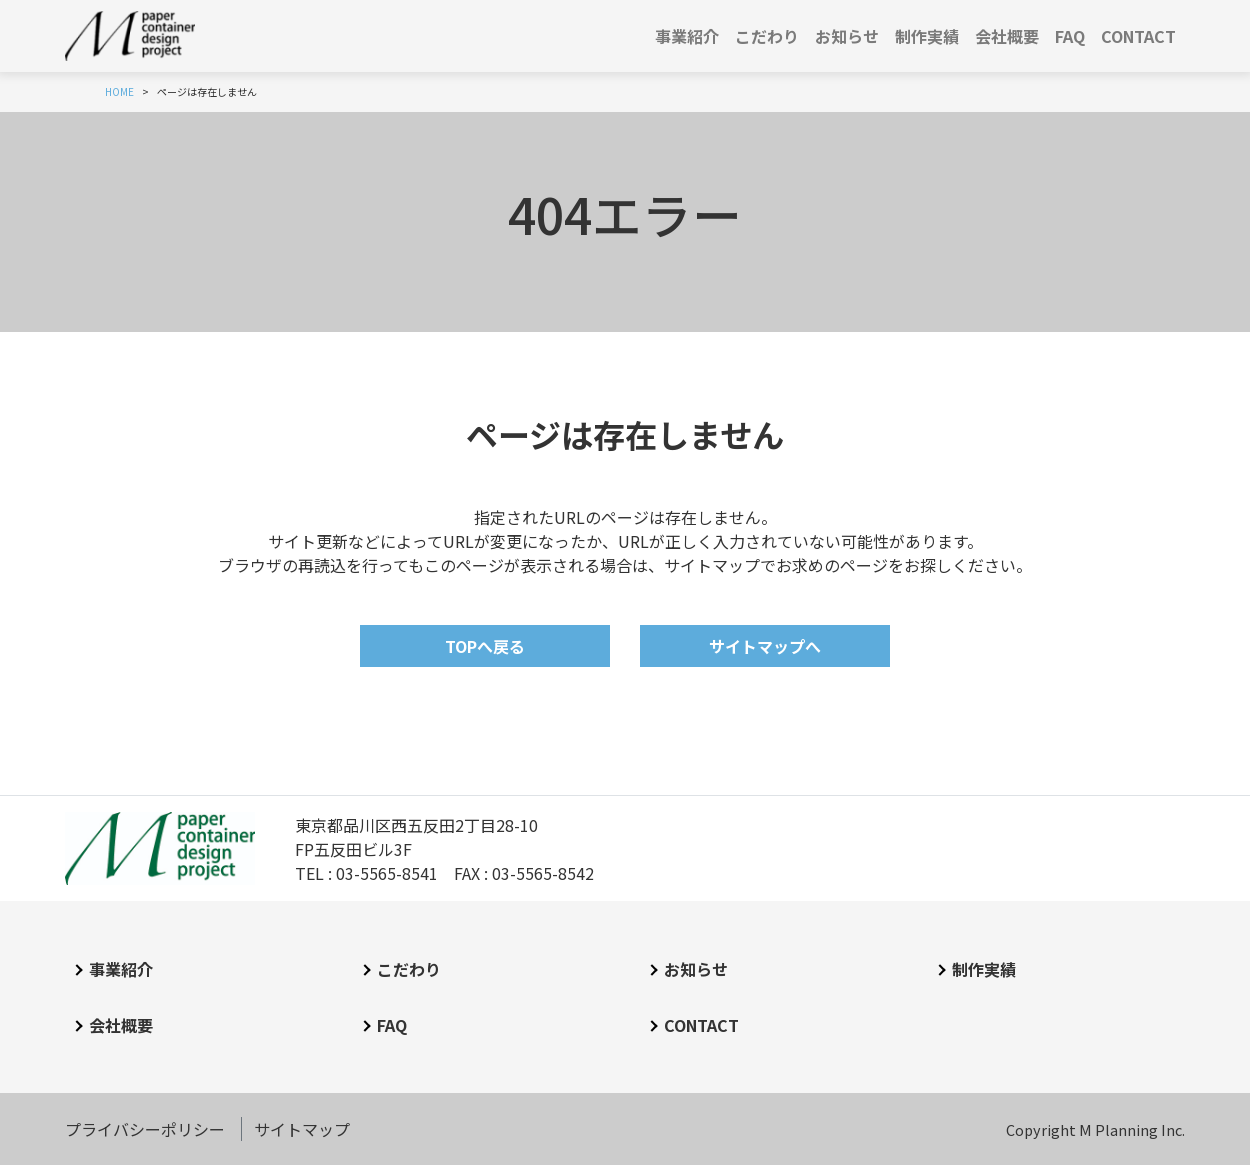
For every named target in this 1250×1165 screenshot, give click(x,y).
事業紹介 (687, 36)
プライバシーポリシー (145, 1129)
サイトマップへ (765, 646)
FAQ (1070, 36)
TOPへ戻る (485, 646)
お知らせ (847, 36)
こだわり (767, 36)
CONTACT (1138, 36)
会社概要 (1007, 36)
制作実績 (927, 36)
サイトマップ (302, 1129)
